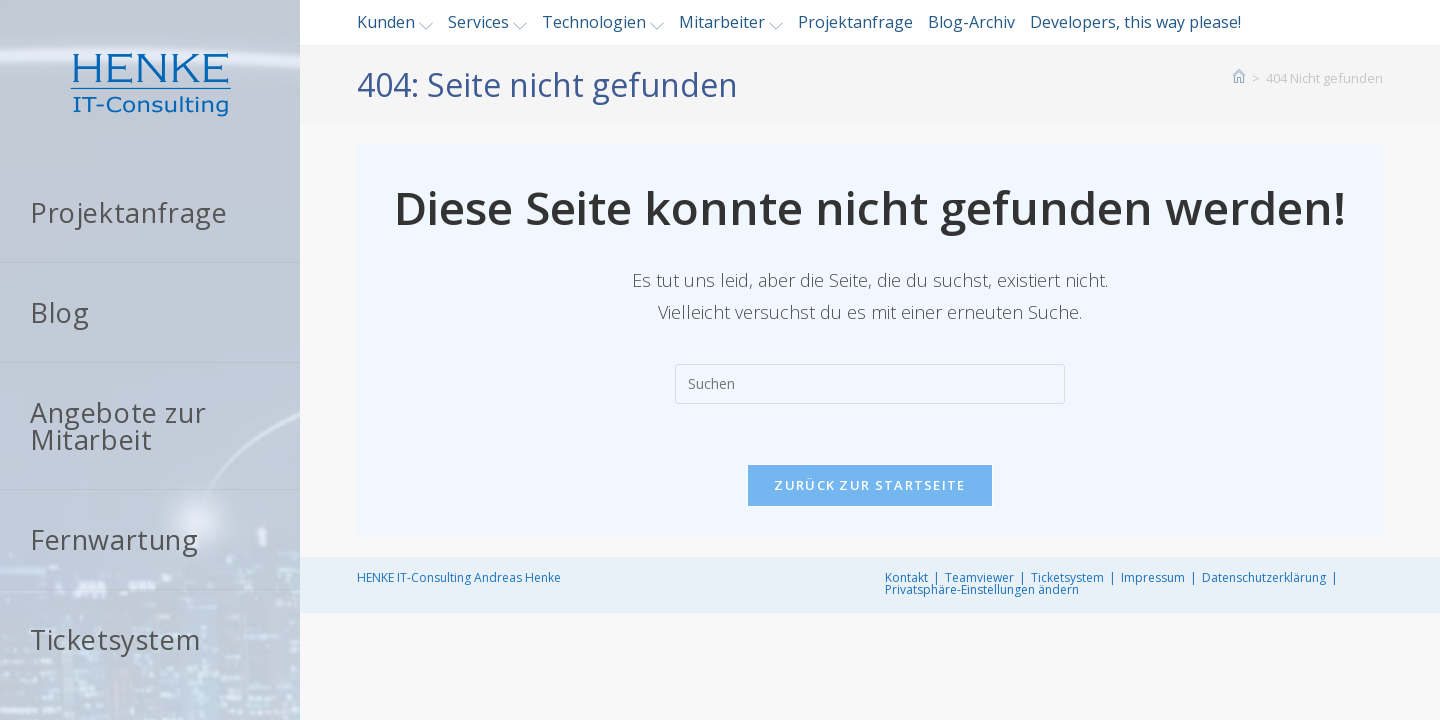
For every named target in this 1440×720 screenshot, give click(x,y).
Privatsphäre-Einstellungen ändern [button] (982, 589)
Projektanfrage (855, 22)
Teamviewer (979, 577)
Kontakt (906, 577)
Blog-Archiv (971, 22)
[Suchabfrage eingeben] (870, 384)
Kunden (395, 22)
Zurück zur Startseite (869, 485)
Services (487, 22)
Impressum (1153, 577)
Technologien (603, 22)
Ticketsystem (1067, 577)
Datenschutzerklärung (1264, 577)
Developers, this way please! (1135, 22)
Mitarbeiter (731, 22)
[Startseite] (1239, 78)
